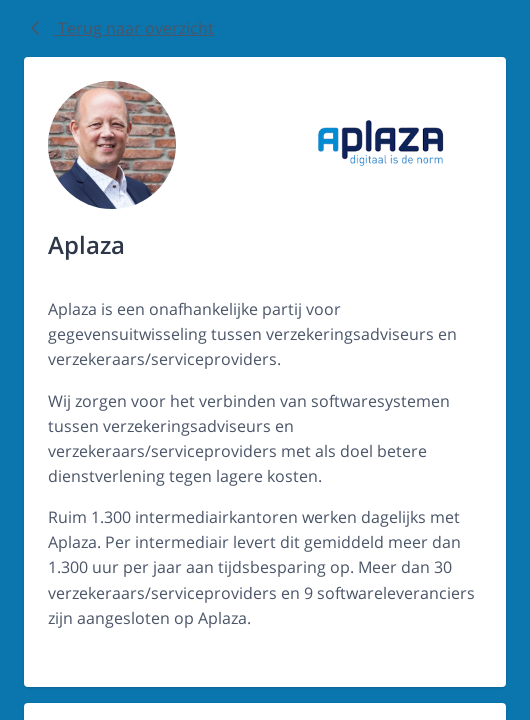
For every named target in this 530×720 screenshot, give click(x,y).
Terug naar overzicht (119, 28)
